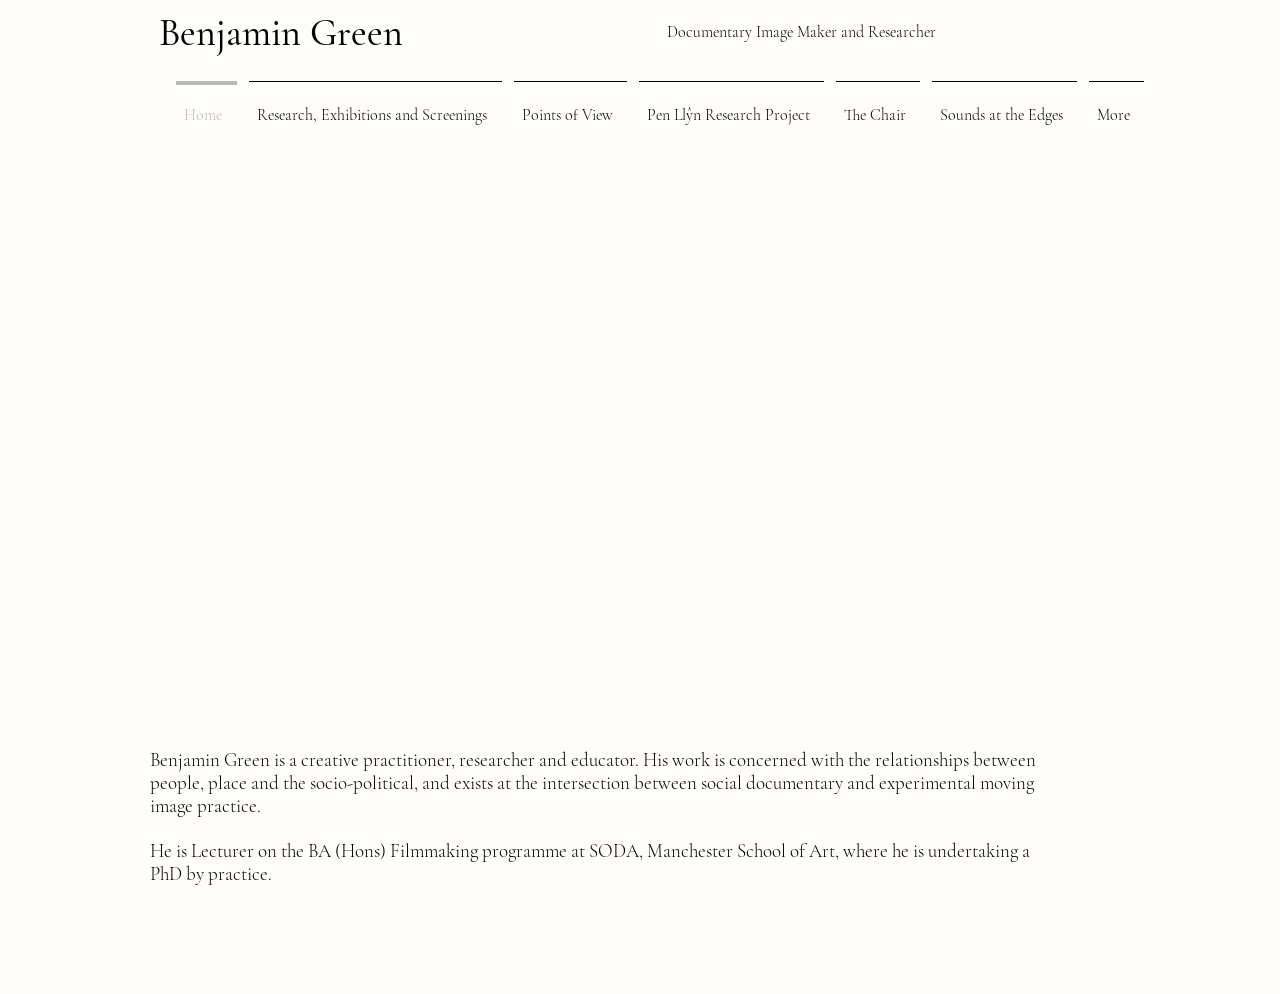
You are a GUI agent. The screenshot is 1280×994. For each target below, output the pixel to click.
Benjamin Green (281, 33)
